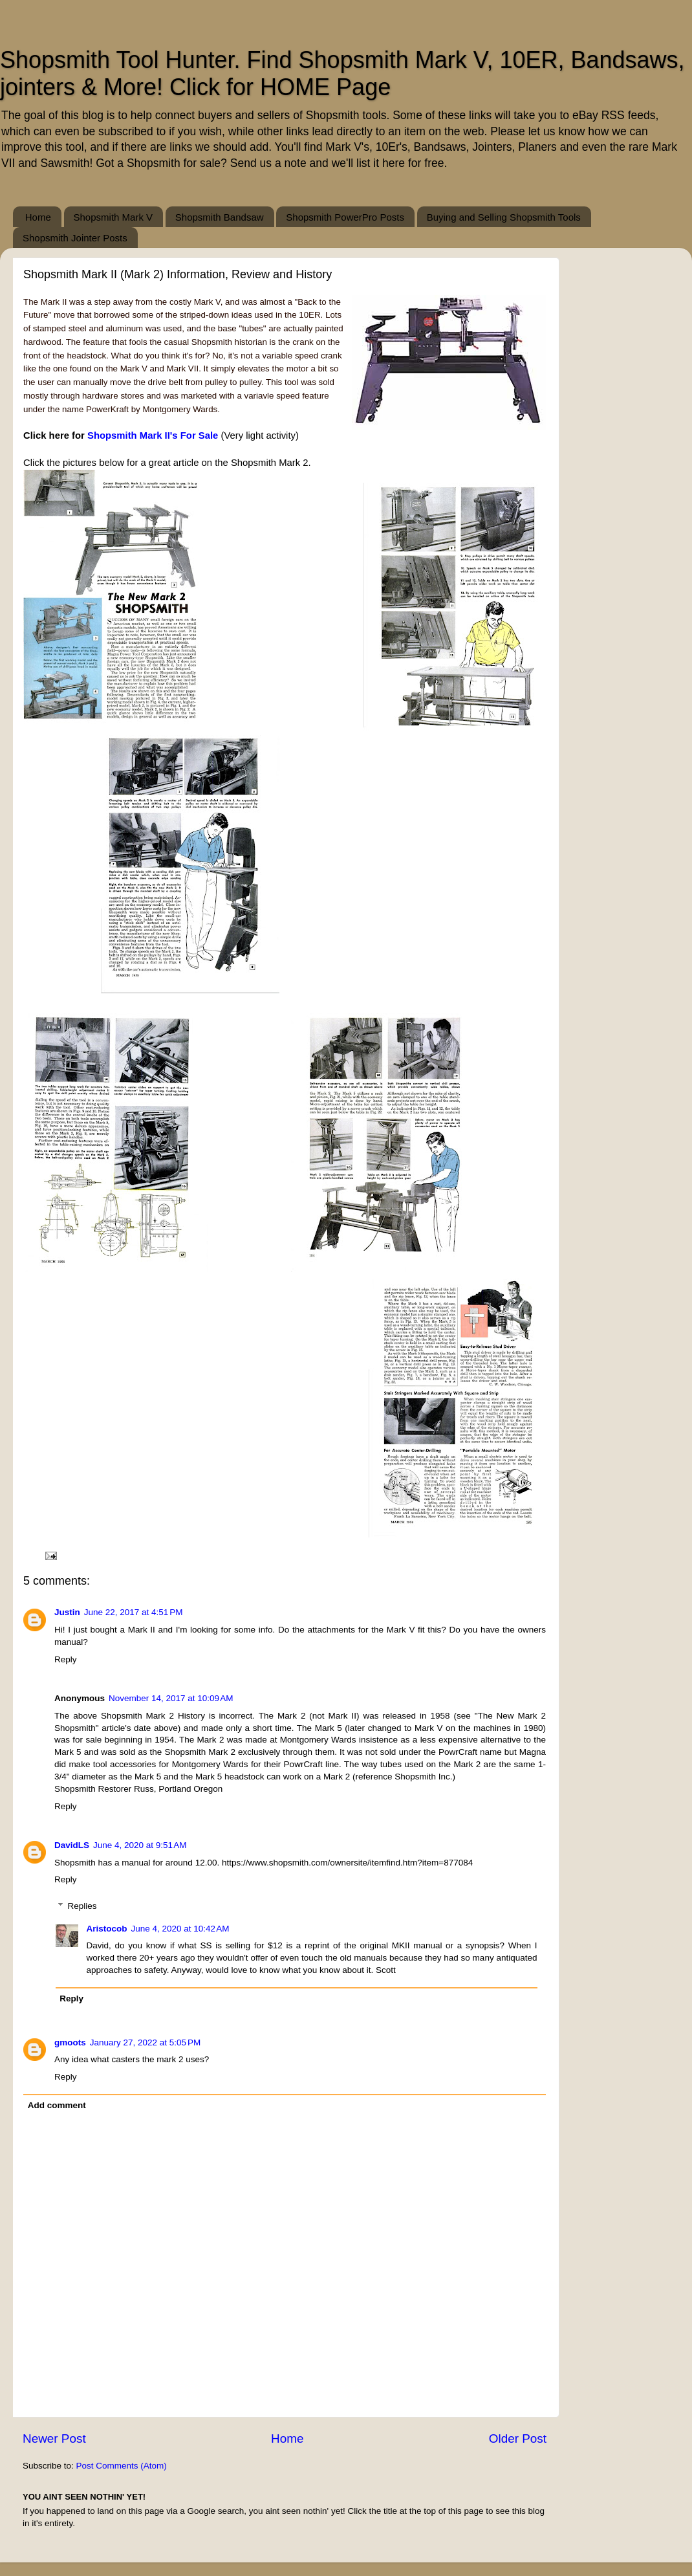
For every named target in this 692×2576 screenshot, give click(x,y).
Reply (65, 1659)
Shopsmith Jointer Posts (75, 237)
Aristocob (107, 1928)
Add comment (57, 2105)
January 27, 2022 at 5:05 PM (145, 2042)
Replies (82, 1906)
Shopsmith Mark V (113, 217)
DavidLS (71, 1845)
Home (38, 217)
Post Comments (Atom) (121, 2466)
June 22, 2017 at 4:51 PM (133, 1612)
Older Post (517, 2438)
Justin (67, 1612)
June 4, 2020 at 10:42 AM (180, 1928)
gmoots (70, 2042)
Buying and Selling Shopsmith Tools (504, 217)
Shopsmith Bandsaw (219, 217)
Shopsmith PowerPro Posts (345, 217)
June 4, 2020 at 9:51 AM (139, 1845)
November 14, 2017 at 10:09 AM (171, 1698)
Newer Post (54, 2438)
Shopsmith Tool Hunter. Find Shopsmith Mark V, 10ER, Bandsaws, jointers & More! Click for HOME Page (342, 73)
